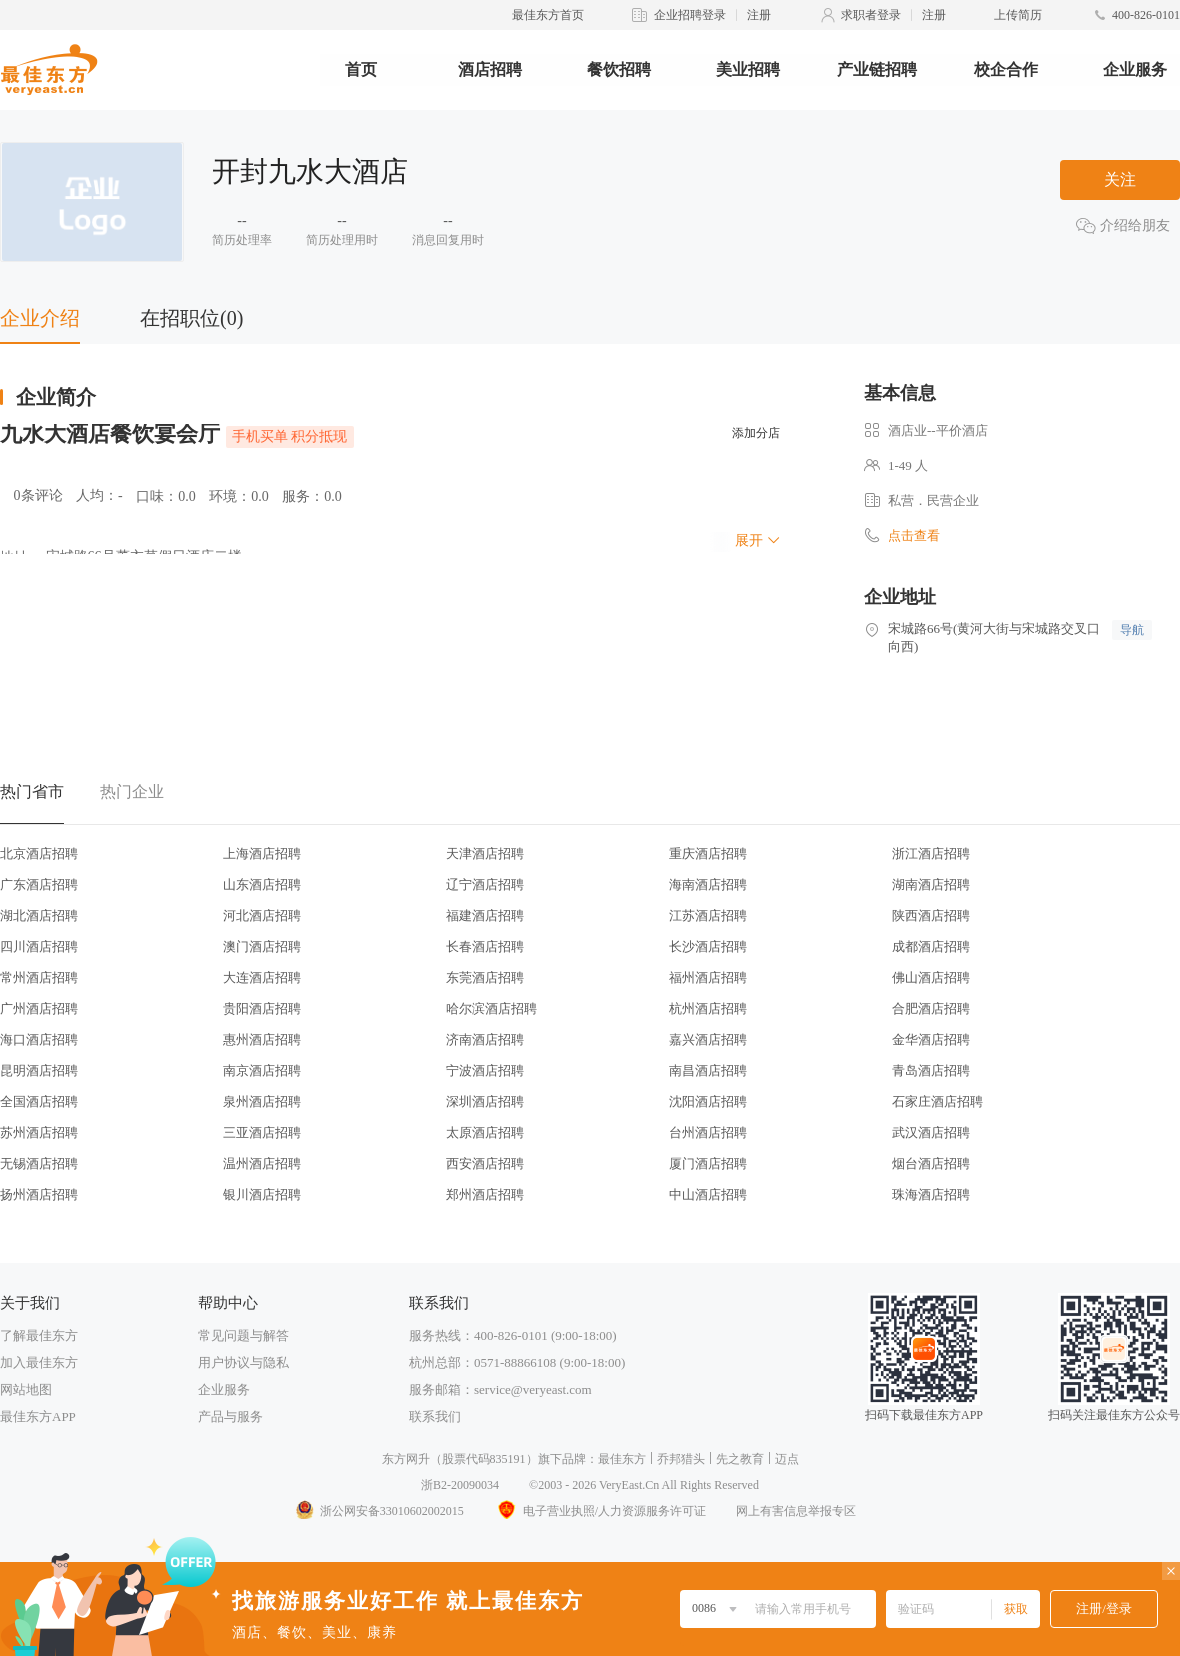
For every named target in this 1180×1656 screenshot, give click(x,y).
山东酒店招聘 (262, 884)
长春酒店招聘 (485, 946)
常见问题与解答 (243, 1335)
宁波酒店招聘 (485, 1070)
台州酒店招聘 (708, 1132)
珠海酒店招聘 (931, 1194)
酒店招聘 (490, 69)
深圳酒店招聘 (485, 1101)
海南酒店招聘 (708, 884)
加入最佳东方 (39, 1362)
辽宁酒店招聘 (485, 884)
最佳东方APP (38, 1416)
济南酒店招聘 (485, 1039)
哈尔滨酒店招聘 (491, 1008)
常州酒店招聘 (39, 977)
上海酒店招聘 (262, 853)
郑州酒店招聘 (485, 1194)
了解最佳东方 (39, 1335)
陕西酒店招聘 (931, 915)
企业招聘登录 (690, 15)
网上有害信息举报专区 (796, 1511)
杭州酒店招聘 (708, 1008)
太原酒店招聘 (485, 1132)
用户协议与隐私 (243, 1362)
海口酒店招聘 (39, 1039)
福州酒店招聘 (708, 977)
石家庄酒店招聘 (937, 1101)
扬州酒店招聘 (39, 1194)
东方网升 (406, 1459)
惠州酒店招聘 (262, 1039)
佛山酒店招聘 (931, 977)
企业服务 (1135, 69)
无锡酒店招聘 (39, 1163)
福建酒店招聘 (485, 915)
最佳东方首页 (548, 15)
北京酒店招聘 (39, 853)
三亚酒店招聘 (262, 1132)
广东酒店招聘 (39, 884)
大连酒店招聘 (262, 977)
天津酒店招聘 (485, 853)
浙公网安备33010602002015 (379, 1511)
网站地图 (26, 1389)
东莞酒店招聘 (485, 977)
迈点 (787, 1459)
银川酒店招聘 (262, 1194)
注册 (759, 15)
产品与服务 (230, 1416)
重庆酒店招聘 (708, 853)
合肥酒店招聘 (931, 1008)
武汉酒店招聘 (931, 1132)
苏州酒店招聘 (39, 1132)
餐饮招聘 (619, 69)
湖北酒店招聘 (39, 915)
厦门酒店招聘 (708, 1163)
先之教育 (740, 1459)
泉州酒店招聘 (262, 1101)
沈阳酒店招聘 (708, 1101)
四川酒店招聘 (39, 946)
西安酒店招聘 (485, 1163)
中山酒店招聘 (708, 1194)
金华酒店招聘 (931, 1039)
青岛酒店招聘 (931, 1070)
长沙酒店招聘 (708, 946)
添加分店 (756, 433)
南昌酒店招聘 (708, 1070)
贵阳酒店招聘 (262, 1008)
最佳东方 (622, 1459)
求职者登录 (871, 15)
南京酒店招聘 (262, 1070)
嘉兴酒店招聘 (708, 1039)
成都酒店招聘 (931, 946)
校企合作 (1006, 69)
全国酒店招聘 (39, 1101)
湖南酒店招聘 (931, 884)
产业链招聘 (877, 69)
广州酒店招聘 (39, 1008)
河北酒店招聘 (262, 915)
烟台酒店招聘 (931, 1163)
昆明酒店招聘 (39, 1070)
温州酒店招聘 (262, 1163)
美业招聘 (748, 69)
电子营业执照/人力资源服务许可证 (600, 1511)
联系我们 (435, 1416)
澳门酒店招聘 (262, 946)
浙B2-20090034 (460, 1485)
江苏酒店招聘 (708, 915)
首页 (361, 69)
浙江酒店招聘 (931, 853)
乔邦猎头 (681, 1459)
